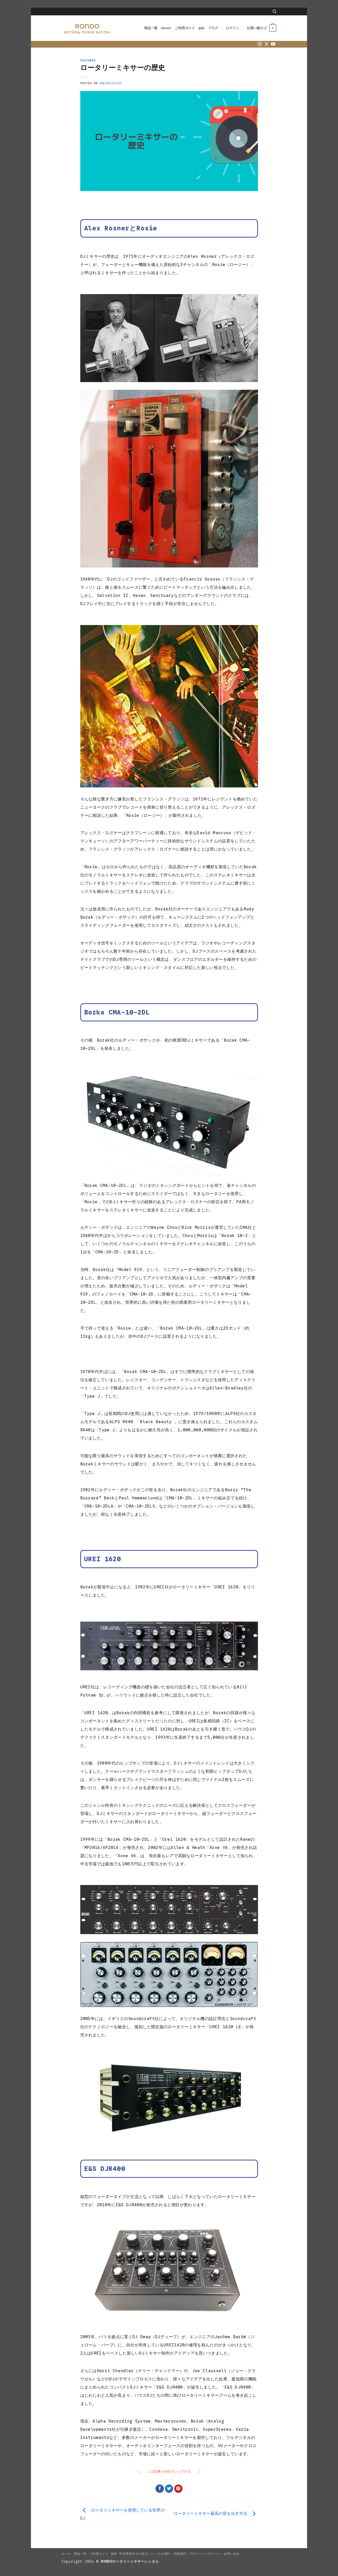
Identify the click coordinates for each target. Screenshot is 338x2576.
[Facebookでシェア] (159, 2488)
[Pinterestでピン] (178, 2488)
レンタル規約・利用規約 (168, 2554)
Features (88, 60)
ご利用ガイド (185, 28)
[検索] (274, 11)
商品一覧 (150, 28)
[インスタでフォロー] (260, 44)
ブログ (213, 28)
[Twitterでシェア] (169, 2488)
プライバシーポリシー (205, 2554)
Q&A (201, 28)
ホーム (66, 2554)
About (166, 28)
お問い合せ (232, 2554)
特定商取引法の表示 (134, 2554)
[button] (261, 28)
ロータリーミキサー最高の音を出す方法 (216, 2513)
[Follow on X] (266, 44)
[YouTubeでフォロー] (273, 44)
